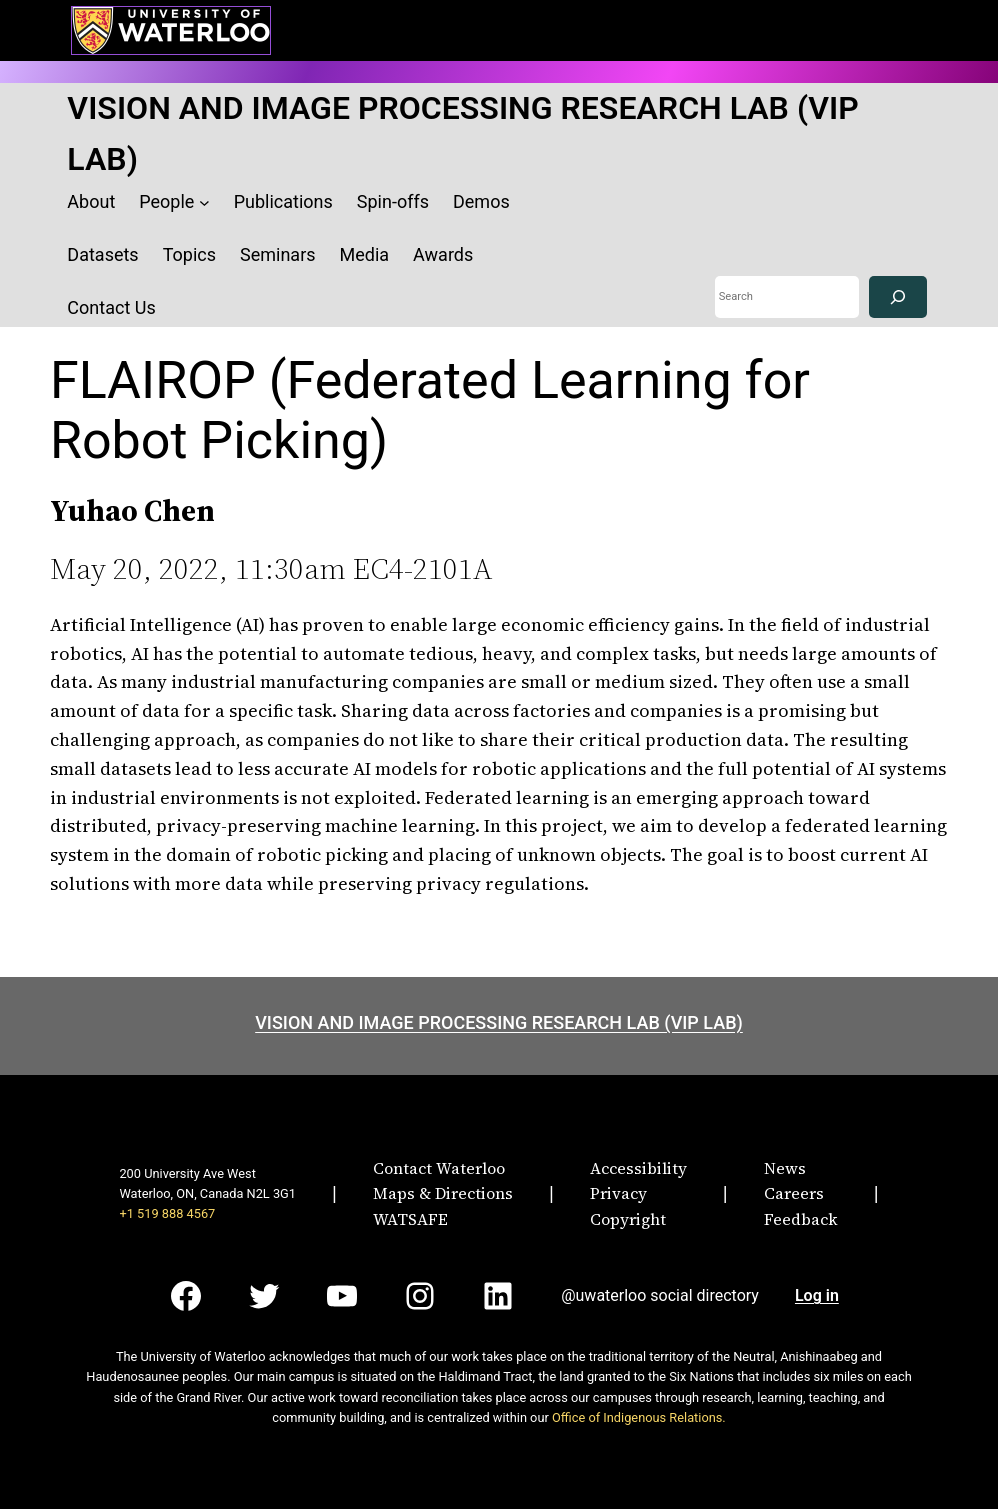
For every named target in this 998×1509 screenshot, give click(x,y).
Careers (794, 1193)
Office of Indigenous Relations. (639, 1417)
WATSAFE (410, 1219)
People (166, 201)
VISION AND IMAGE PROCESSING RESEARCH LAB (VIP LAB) (499, 1022)
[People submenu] (204, 202)
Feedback (801, 1219)
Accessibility (638, 1168)
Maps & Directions (443, 1193)
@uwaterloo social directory (660, 1295)
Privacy (618, 1193)
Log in (817, 1295)
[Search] (898, 297)
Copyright (628, 1219)
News (785, 1168)
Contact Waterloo (439, 1168)
